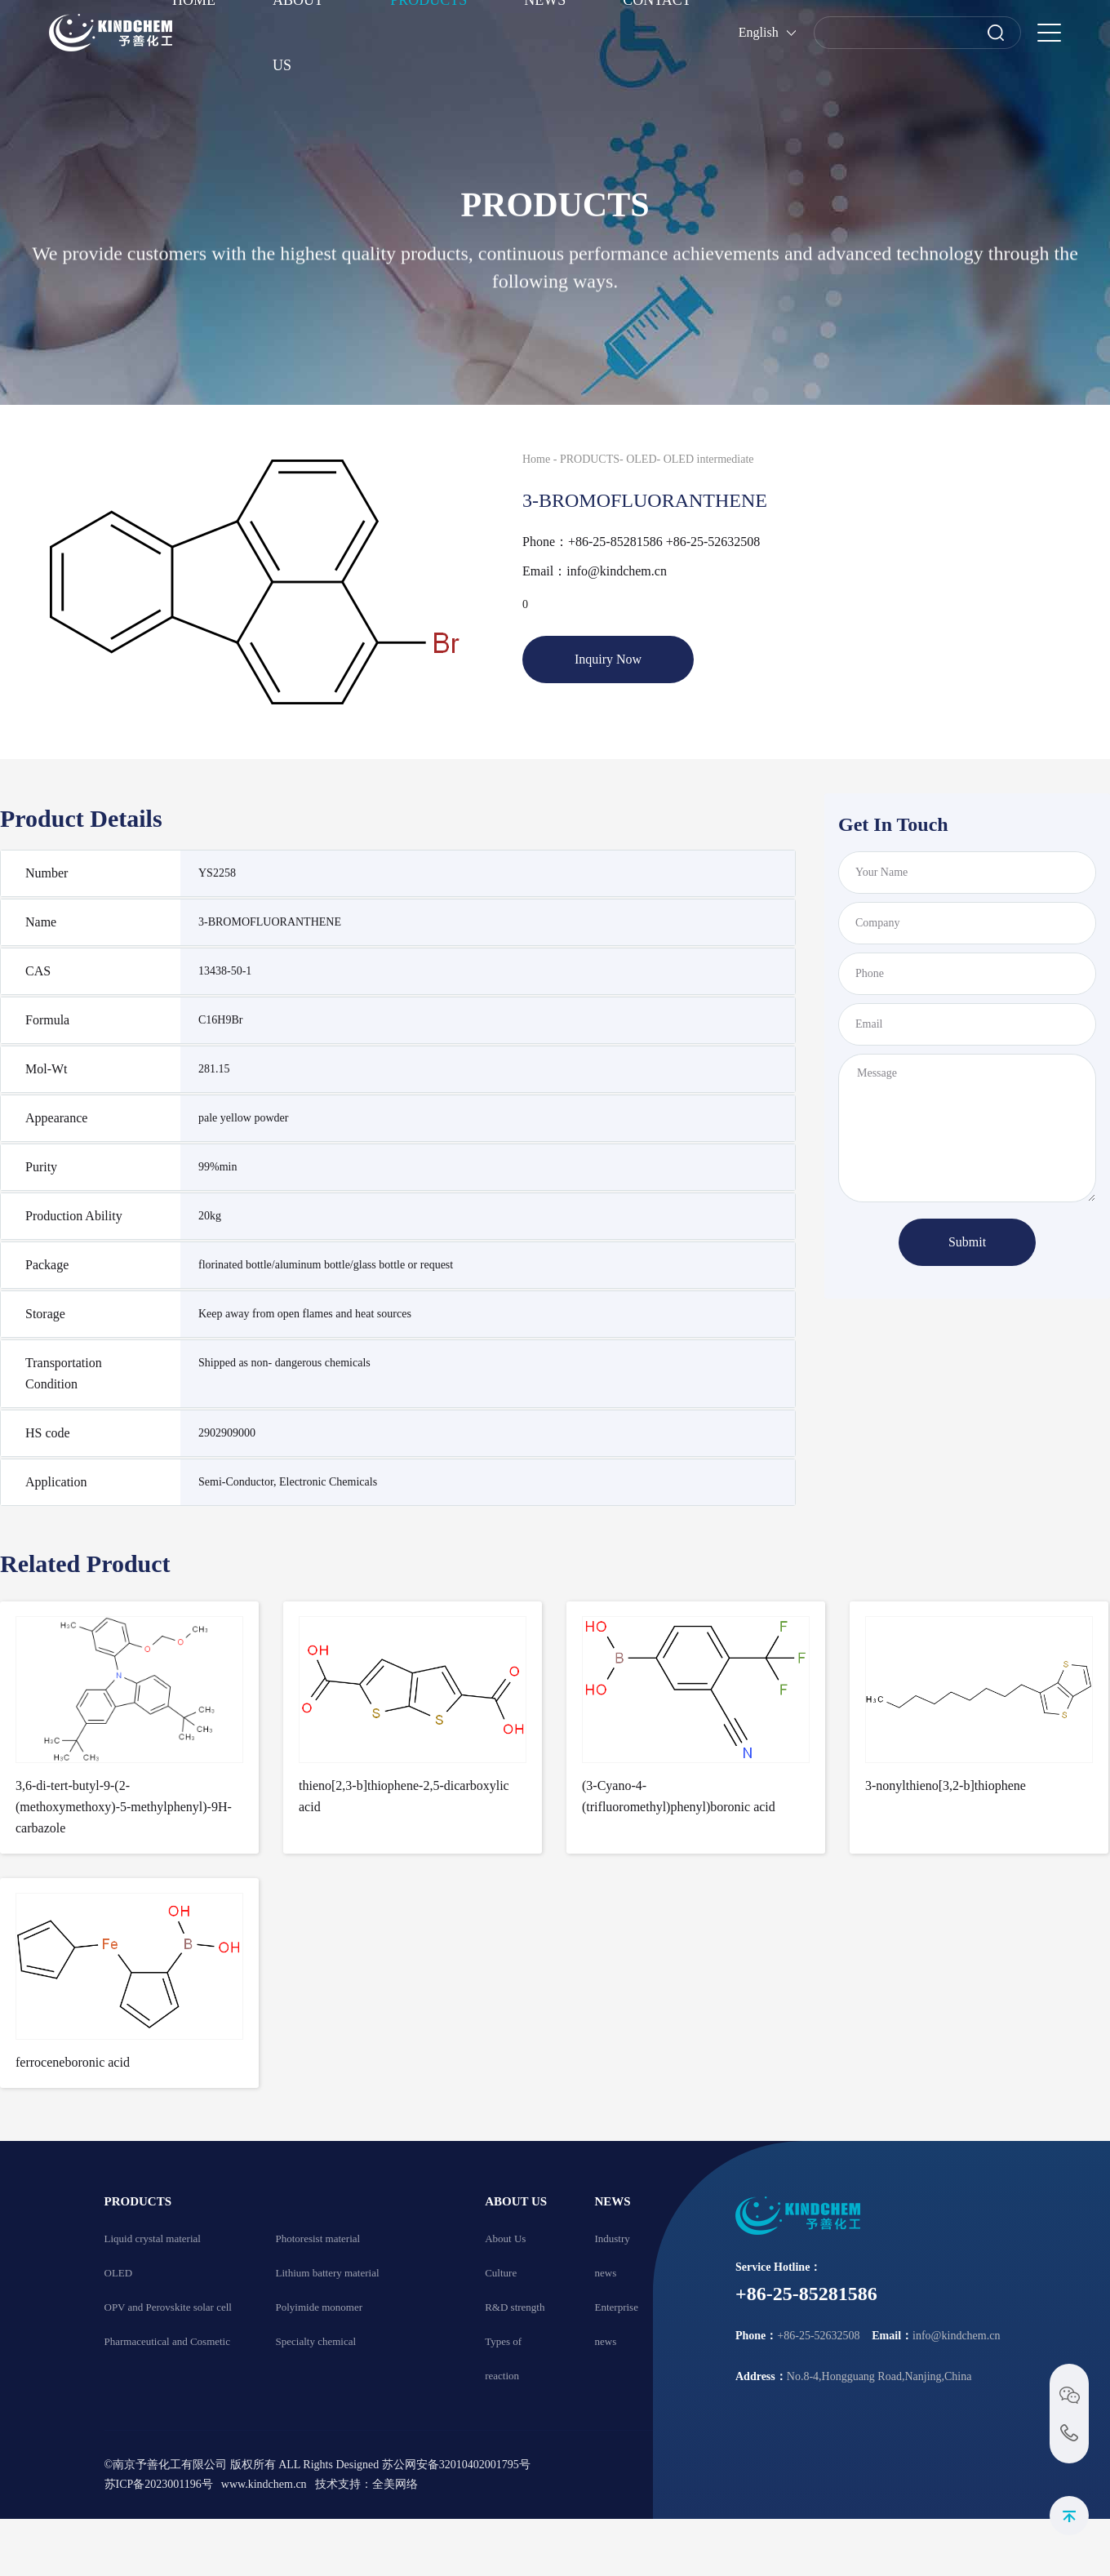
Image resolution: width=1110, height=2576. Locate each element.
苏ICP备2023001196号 (158, 2484)
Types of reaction (503, 2358)
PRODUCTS (589, 459)
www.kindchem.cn (264, 2484)
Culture (501, 2273)
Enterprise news (615, 2324)
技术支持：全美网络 (366, 2484)
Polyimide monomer (319, 2307)
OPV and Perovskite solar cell (168, 2307)
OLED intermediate (709, 459)
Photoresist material (318, 2238)
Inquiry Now (608, 659)
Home (536, 459)
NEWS (612, 2201)
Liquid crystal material (152, 2238)
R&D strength (514, 2307)
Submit (967, 1242)
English (759, 32)
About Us (505, 2238)
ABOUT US (516, 2201)
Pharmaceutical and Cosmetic (167, 2341)
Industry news (611, 2255)
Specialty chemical (316, 2341)
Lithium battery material (328, 2273)
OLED (641, 459)
